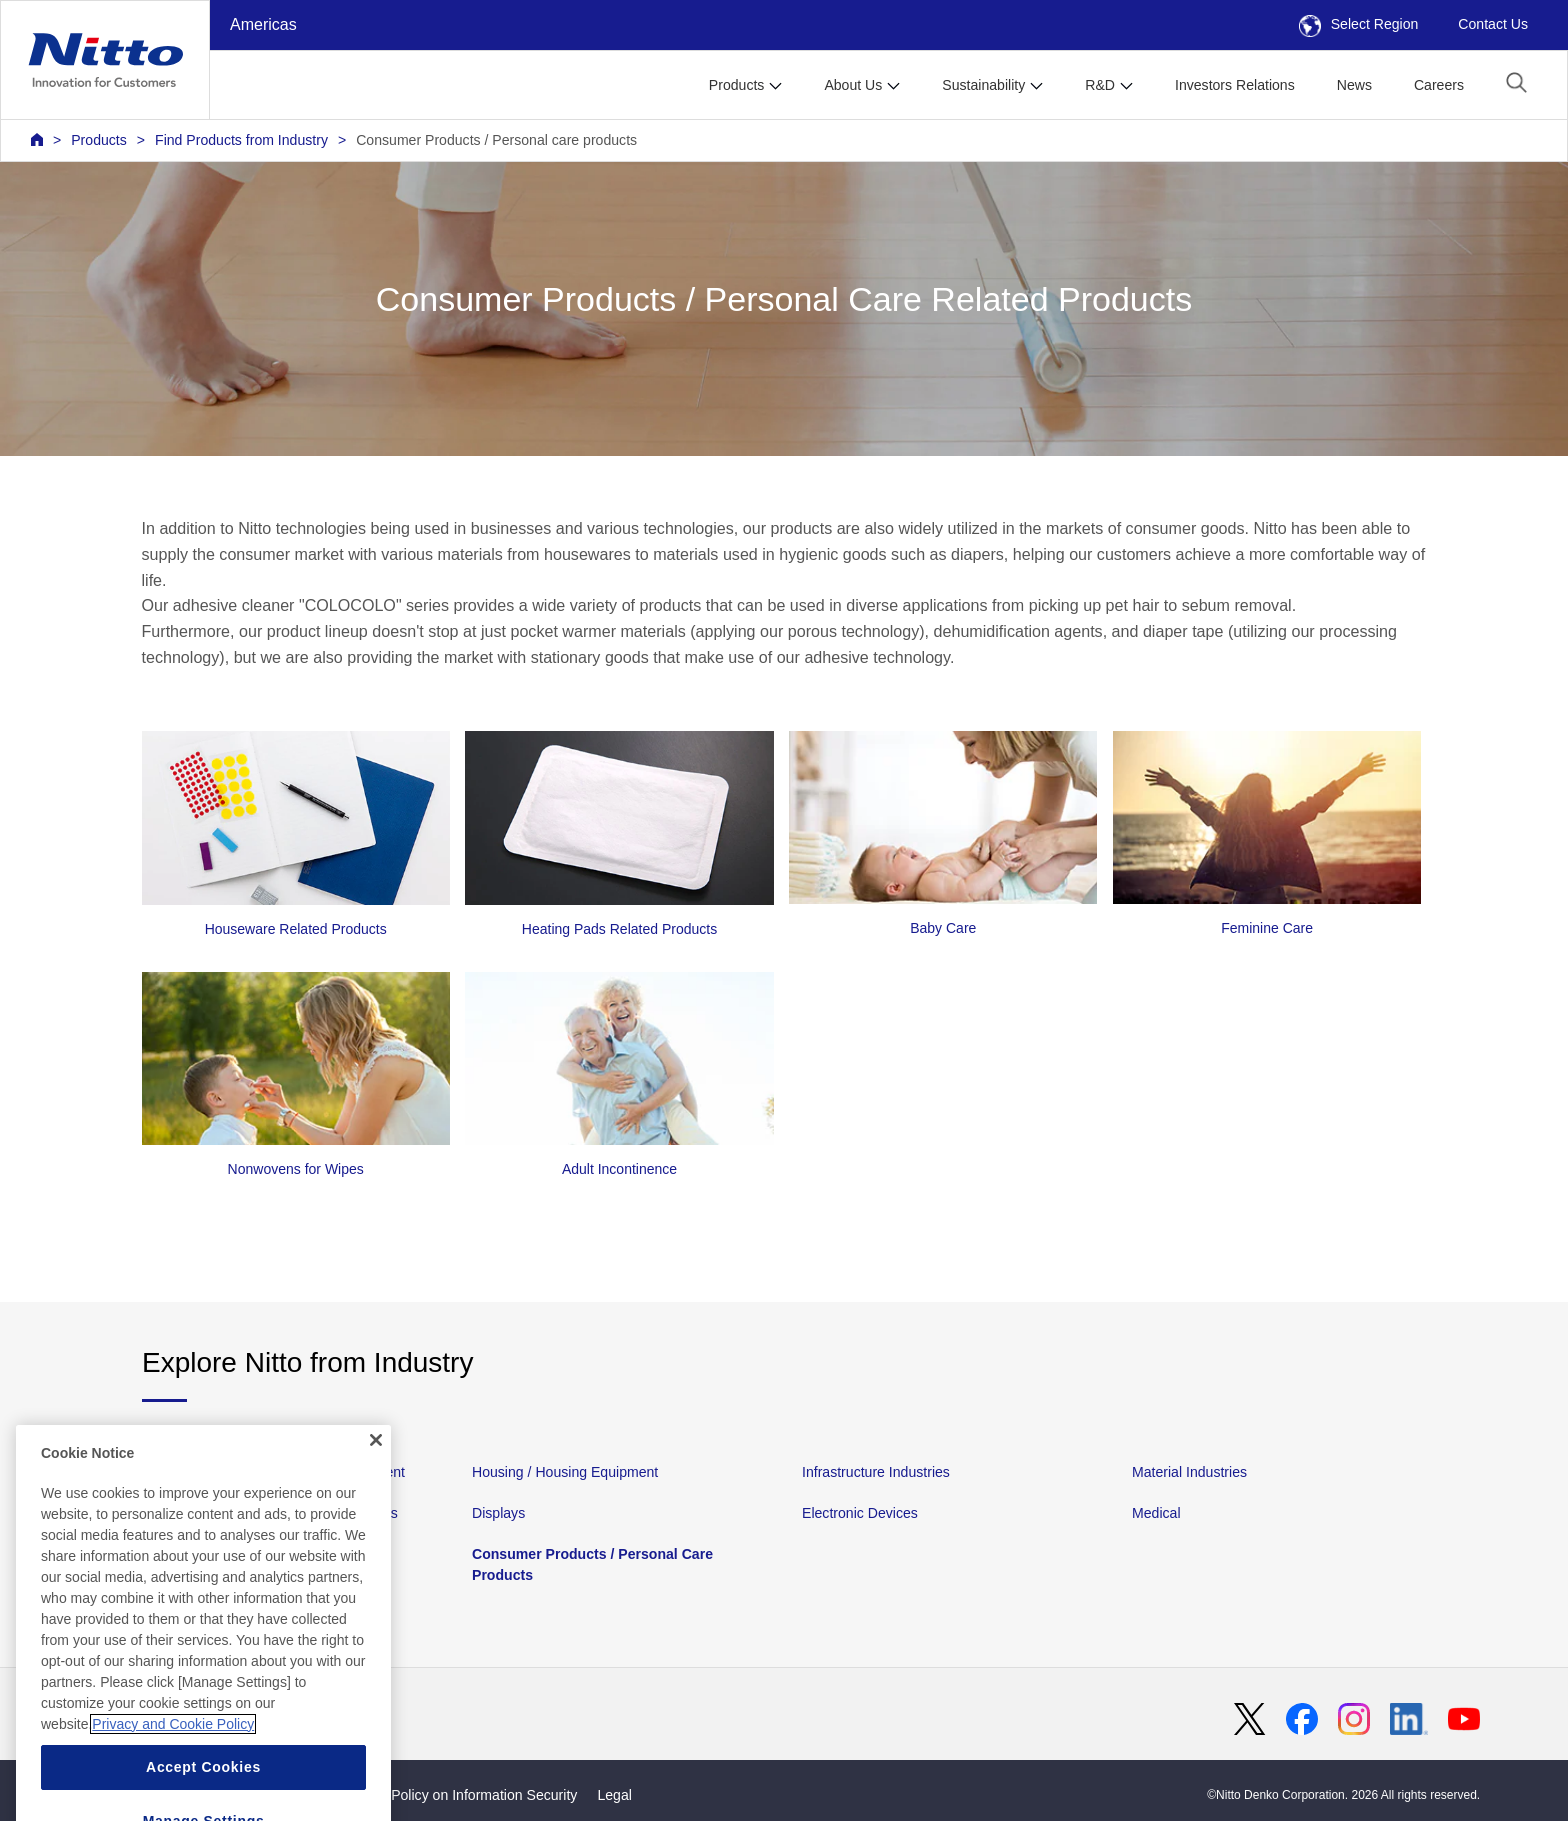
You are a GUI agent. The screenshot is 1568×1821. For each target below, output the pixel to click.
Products (99, 140)
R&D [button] (1100, 85)
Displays (498, 1513)
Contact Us (1493, 24)
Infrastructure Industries (876, 1472)
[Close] (376, 1491)
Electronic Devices (860, 1513)
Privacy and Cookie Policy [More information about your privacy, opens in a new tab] (173, 1775)
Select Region (1359, 24)
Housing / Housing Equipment (565, 1472)
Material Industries (1189, 1472)
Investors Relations (1235, 85)
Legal (614, 1795)
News (1354, 85)
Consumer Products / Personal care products (496, 140)
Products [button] (737, 85)
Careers (1439, 85)
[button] (1516, 82)
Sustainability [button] (983, 85)
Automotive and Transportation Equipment (273, 1472)
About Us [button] (853, 85)
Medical (1156, 1513)
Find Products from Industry (241, 140)
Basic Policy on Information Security (465, 1795)
